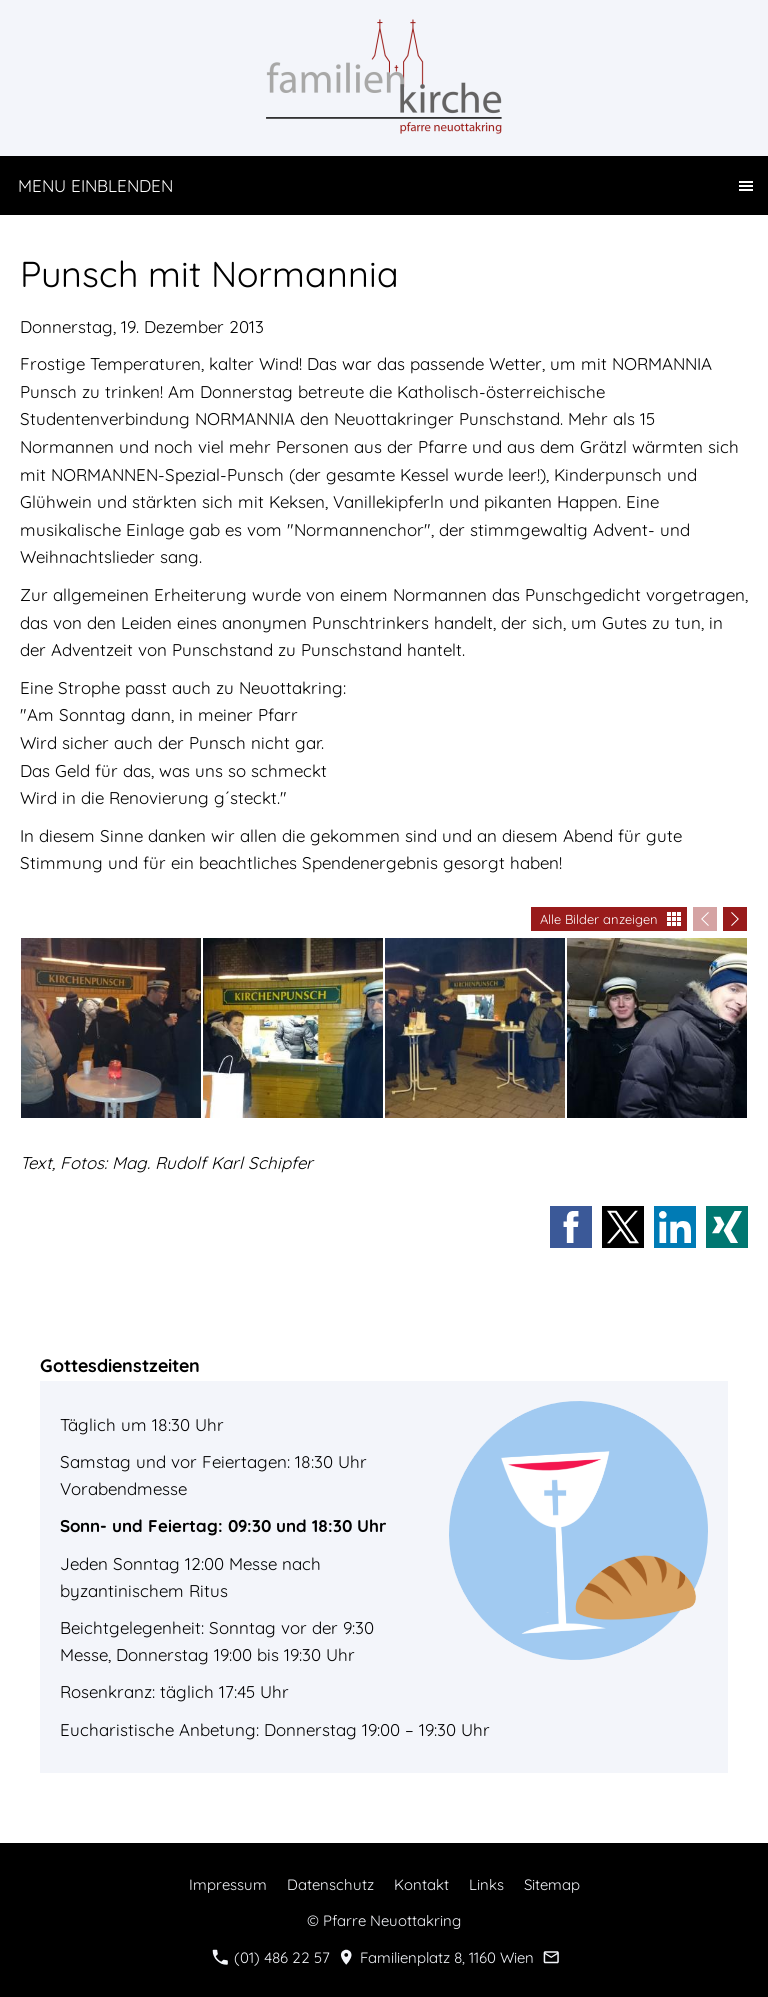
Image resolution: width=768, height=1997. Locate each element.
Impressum (228, 1884)
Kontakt (421, 1884)
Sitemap (552, 1884)
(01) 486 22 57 (271, 1957)
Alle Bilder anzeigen (599, 919)
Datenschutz (330, 1884)
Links (486, 1884)
